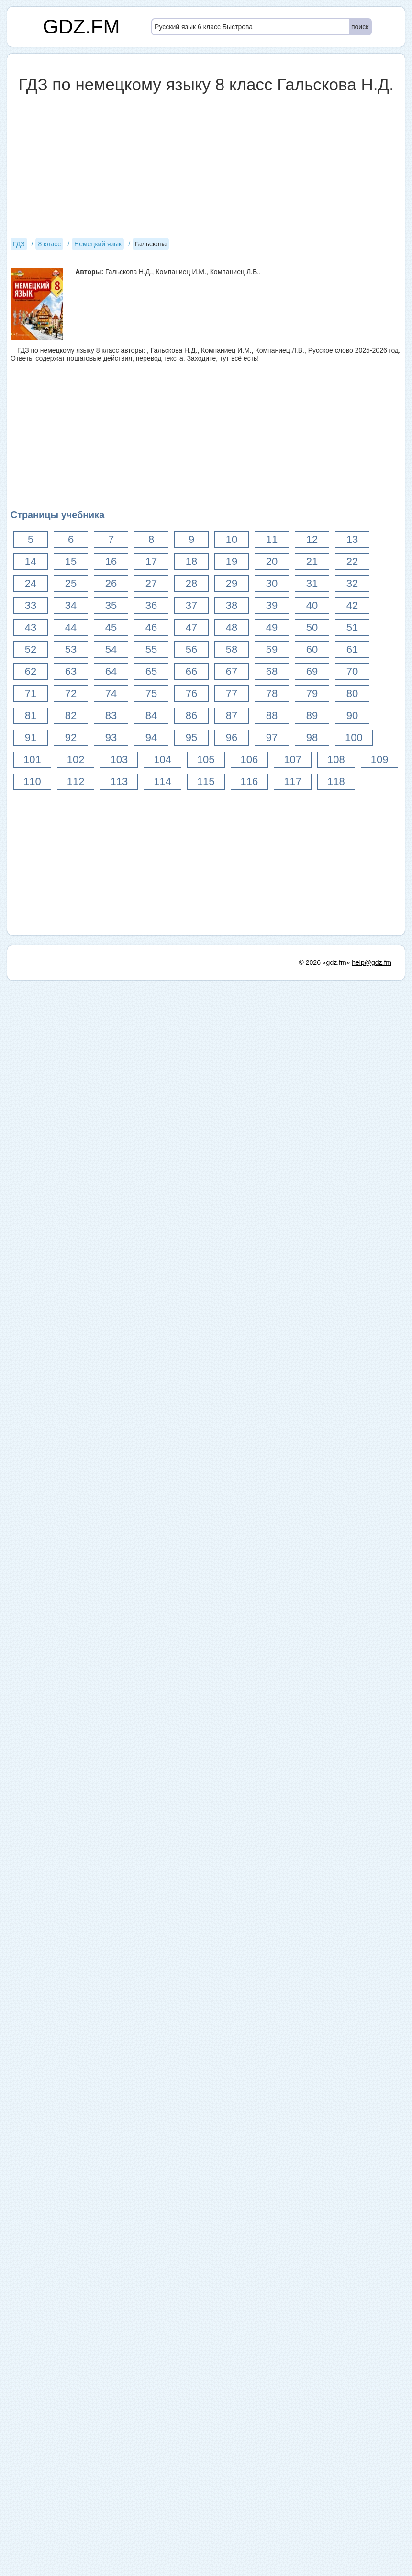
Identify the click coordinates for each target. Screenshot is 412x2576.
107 (292, 759)
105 (206, 759)
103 (119, 759)
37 (191, 605)
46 (151, 627)
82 (71, 715)
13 (352, 539)
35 (111, 605)
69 (312, 671)
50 (312, 627)
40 (312, 605)
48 (231, 627)
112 (76, 781)
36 (151, 605)
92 (71, 737)
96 (231, 737)
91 (30, 737)
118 (336, 781)
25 (71, 583)
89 (312, 715)
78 (272, 693)
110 (32, 781)
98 (312, 737)
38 (231, 605)
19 (231, 561)
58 (231, 649)
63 (71, 671)
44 (71, 627)
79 (312, 693)
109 (380, 759)
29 (231, 583)
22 (352, 561)
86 (191, 715)
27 (151, 583)
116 (249, 781)
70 (352, 671)
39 (272, 605)
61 (352, 649)
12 (312, 539)
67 (231, 671)
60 (312, 649)
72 (71, 693)
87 (231, 715)
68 (272, 671)
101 (32, 759)
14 (30, 561)
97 (272, 737)
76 (191, 693)
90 (352, 715)
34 (71, 605)
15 (71, 561)
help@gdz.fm (371, 962)
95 (191, 737)
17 (151, 561)
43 (30, 627)
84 (151, 715)
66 (191, 671)
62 (30, 671)
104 (162, 759)
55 (151, 649)
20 (272, 561)
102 (76, 759)
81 (30, 715)
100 (354, 737)
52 (30, 649)
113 (119, 781)
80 (352, 693)
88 (272, 715)
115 (206, 781)
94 (151, 737)
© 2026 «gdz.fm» (324, 962)
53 (71, 649)
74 (111, 693)
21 (312, 561)
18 (191, 561)
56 (191, 649)
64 (111, 671)
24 (30, 583)
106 (249, 759)
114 (162, 781)
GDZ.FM (81, 26)
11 (272, 539)
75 (151, 693)
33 (30, 605)
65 (151, 671)
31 (312, 583)
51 (352, 627)
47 (191, 627)
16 (111, 561)
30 (272, 583)
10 (231, 539)
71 (30, 693)
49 (272, 627)
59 (272, 649)
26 (111, 583)
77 (231, 693)
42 (352, 605)
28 (191, 583)
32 (352, 583)
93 (111, 737)
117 (292, 781)
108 (336, 759)
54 (111, 649)
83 (111, 715)
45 (111, 627)
